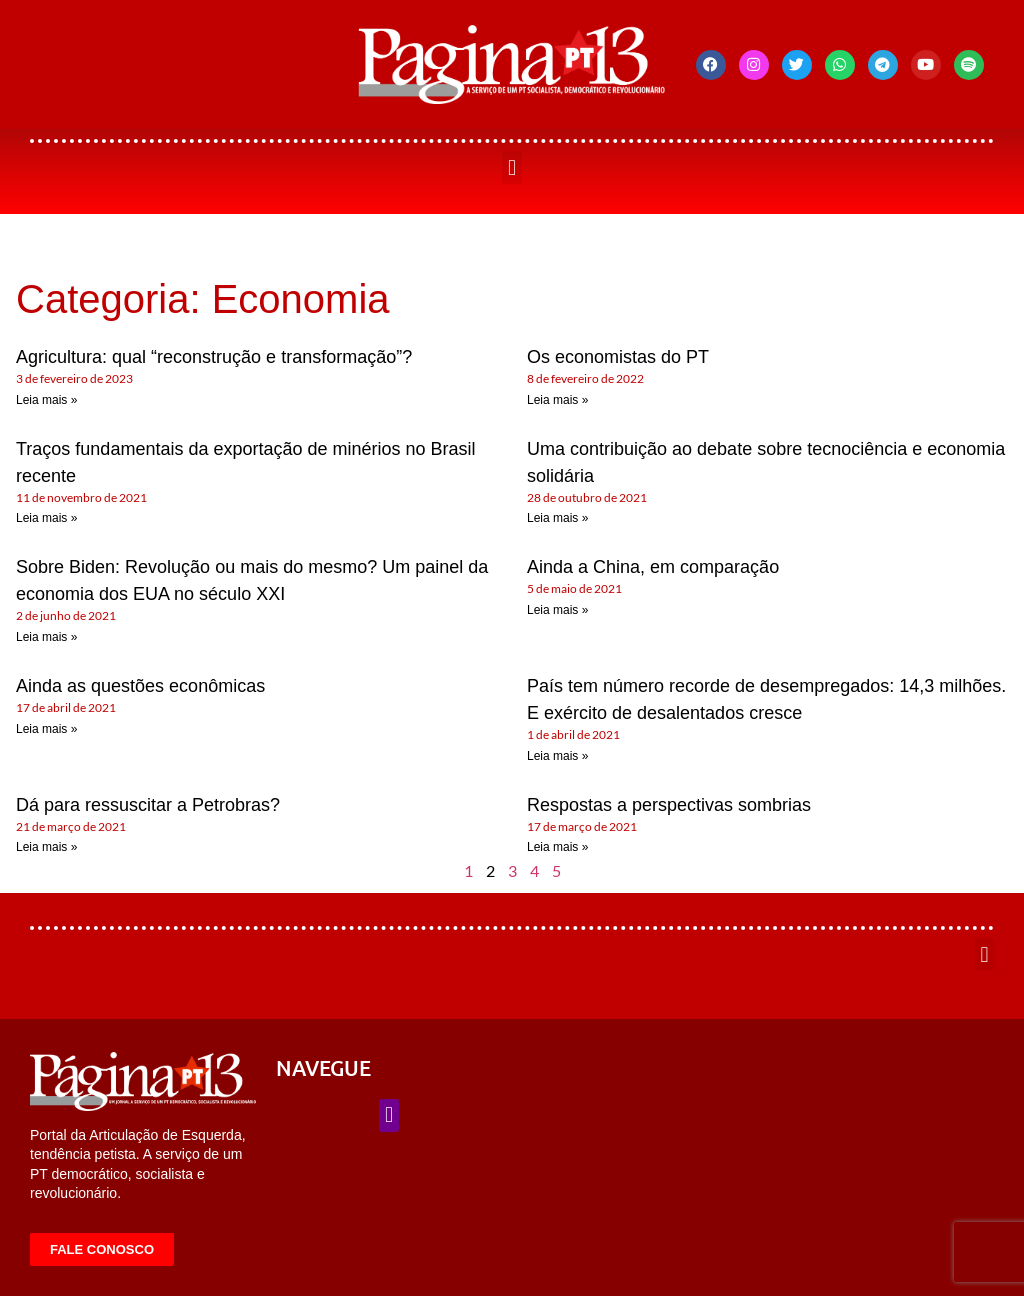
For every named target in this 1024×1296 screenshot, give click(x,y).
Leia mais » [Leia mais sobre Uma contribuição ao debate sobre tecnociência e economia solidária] (557, 518)
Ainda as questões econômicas (140, 686)
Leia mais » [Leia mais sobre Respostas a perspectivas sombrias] (557, 847)
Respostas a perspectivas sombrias (669, 805)
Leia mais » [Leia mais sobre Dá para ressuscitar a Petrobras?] (46, 847)
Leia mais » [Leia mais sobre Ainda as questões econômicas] (46, 729)
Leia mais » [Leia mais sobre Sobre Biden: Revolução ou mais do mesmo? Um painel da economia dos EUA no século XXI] (46, 637)
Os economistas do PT (618, 357)
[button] (511, 167)
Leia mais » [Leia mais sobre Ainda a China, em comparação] (557, 610)
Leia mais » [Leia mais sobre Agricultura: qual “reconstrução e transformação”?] (46, 400)
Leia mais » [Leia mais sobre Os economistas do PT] (557, 400)
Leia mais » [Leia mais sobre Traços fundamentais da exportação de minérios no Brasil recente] (46, 518)
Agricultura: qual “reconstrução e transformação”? (214, 357)
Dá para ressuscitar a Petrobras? (148, 805)
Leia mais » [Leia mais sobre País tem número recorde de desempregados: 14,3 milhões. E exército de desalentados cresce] (557, 756)
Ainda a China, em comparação (653, 567)
